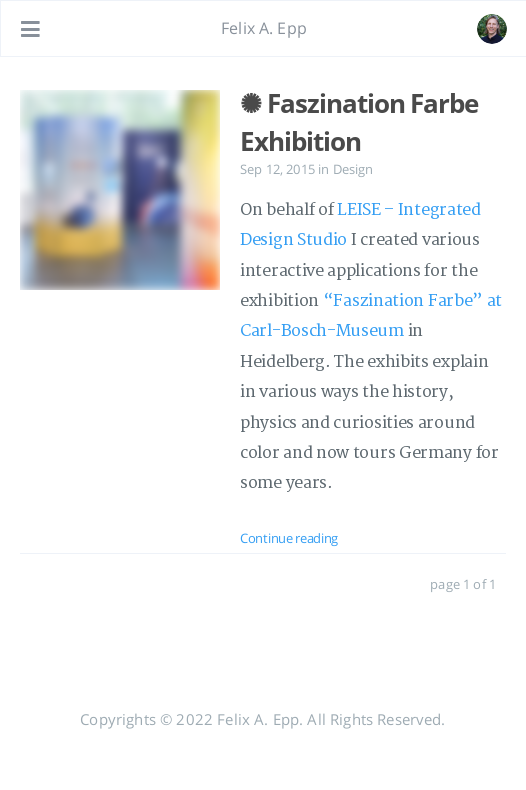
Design (353, 169)
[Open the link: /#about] (492, 29)
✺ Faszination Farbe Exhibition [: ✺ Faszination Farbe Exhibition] (359, 122)
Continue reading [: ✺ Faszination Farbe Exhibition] (289, 538)
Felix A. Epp (264, 28)
